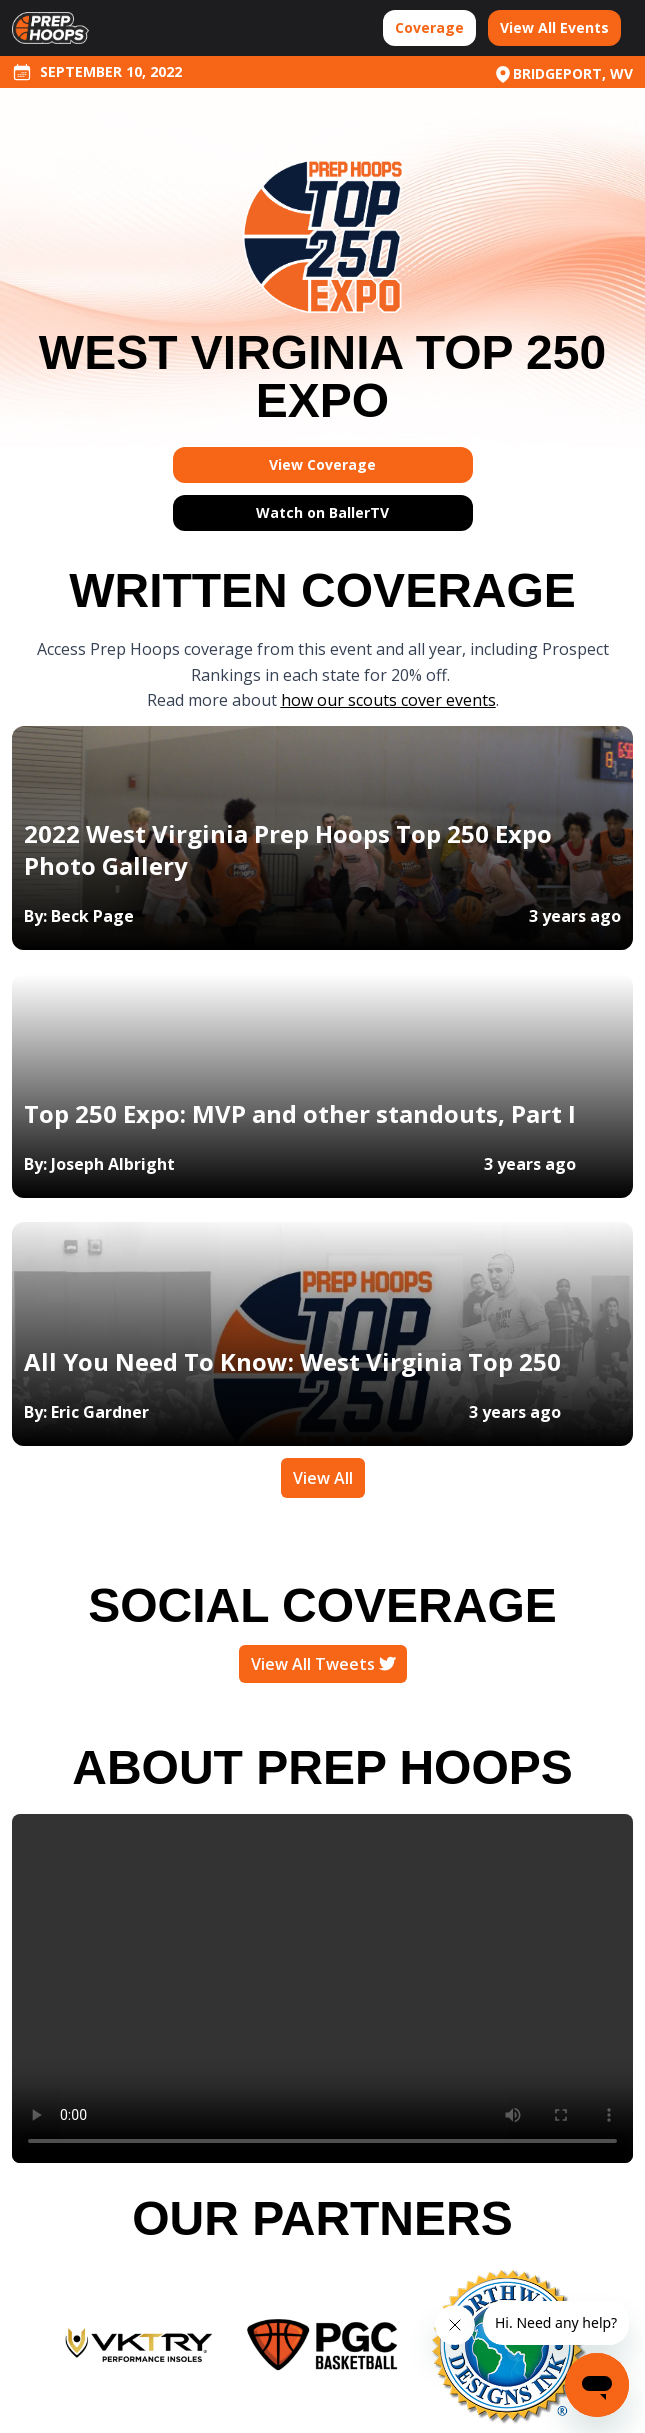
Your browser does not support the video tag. (322, 1988)
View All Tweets (323, 1664)
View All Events (554, 27)
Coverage (429, 27)
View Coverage (322, 464)
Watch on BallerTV (322, 512)
